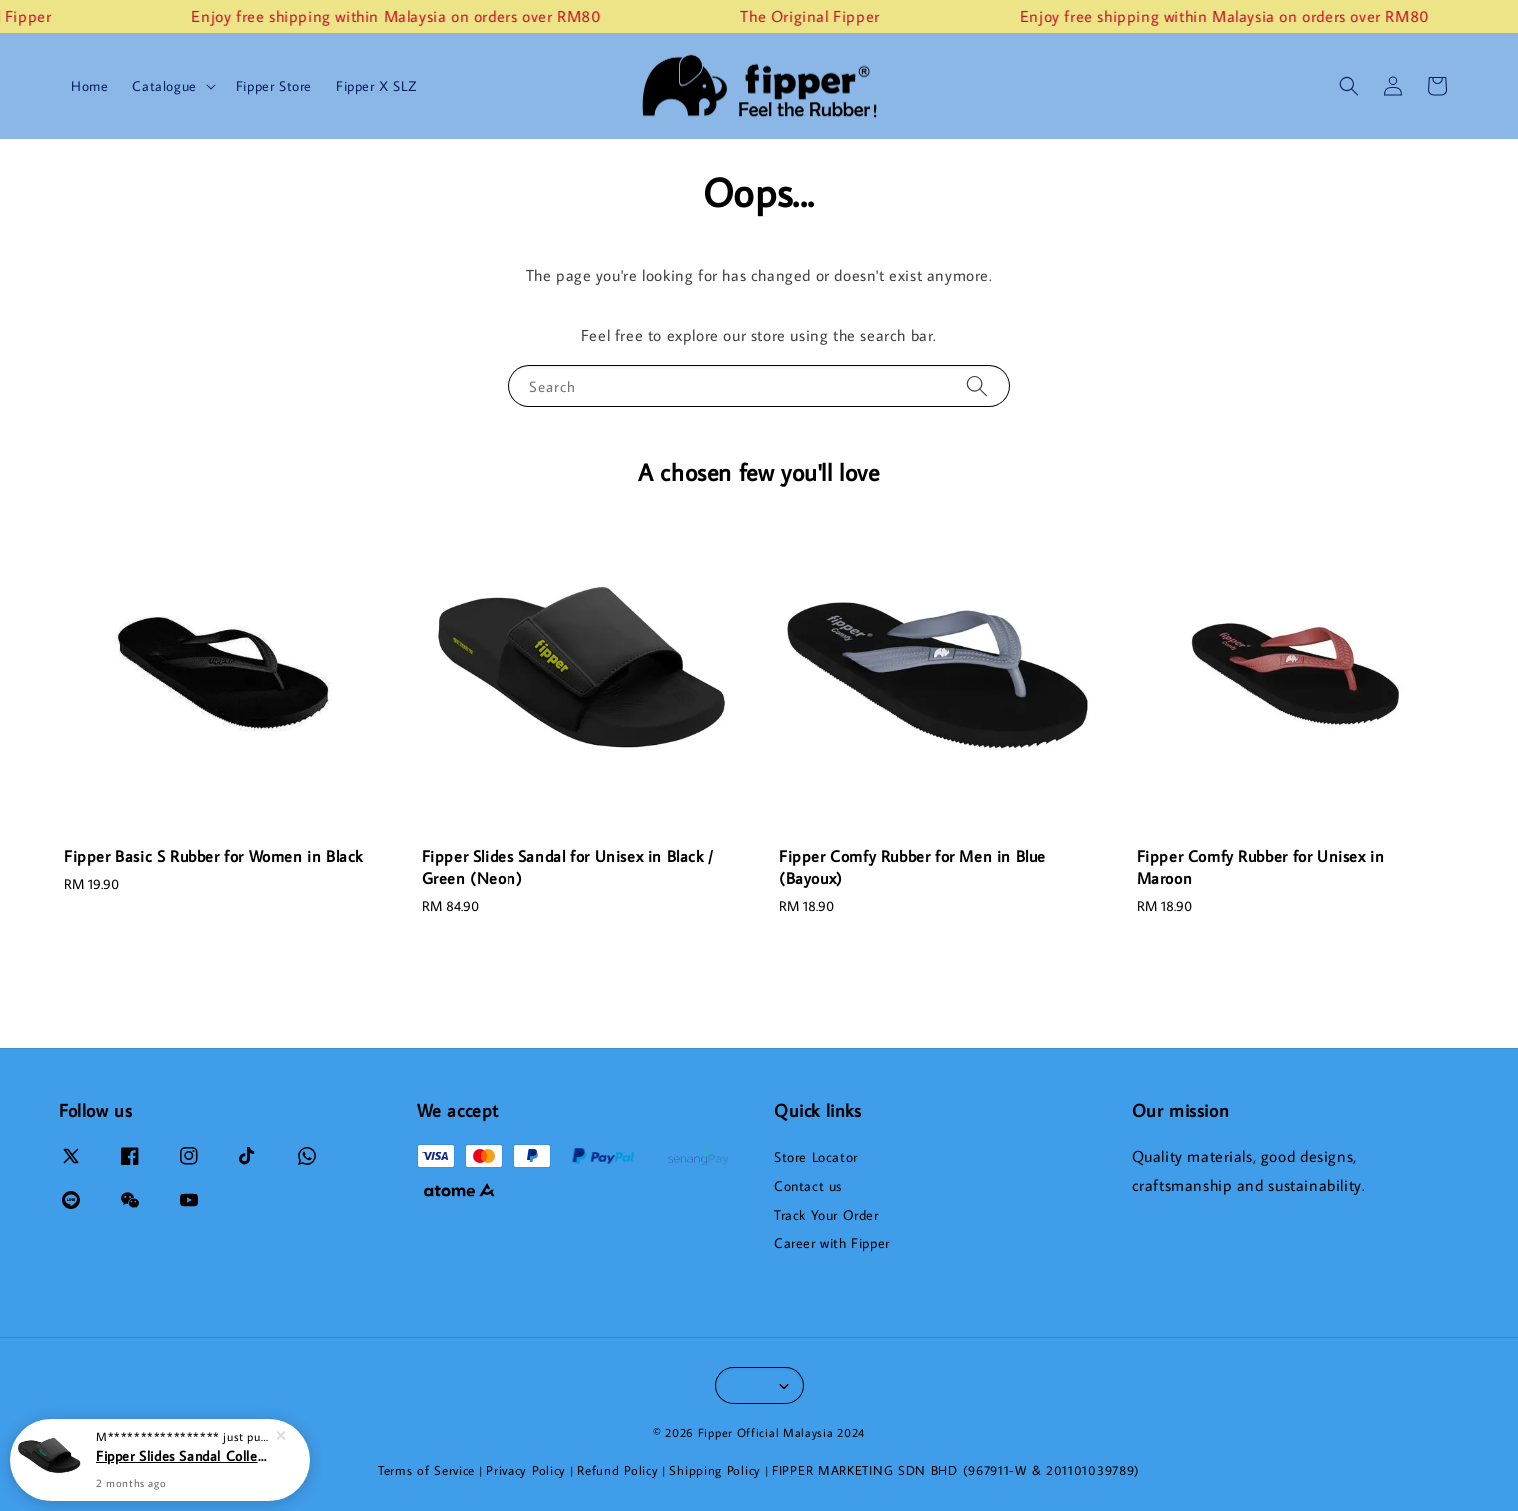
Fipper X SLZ (376, 86)
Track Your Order (826, 1215)
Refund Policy (617, 1470)
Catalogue (164, 86)
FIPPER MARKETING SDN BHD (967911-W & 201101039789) (956, 1470)
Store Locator (816, 1157)
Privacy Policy (526, 1470)
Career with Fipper (832, 1243)
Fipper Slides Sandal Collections (184, 1455)
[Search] (977, 385)
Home (89, 86)
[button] (1349, 86)
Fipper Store (274, 86)
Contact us (808, 1186)
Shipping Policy (715, 1470)
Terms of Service (426, 1470)
